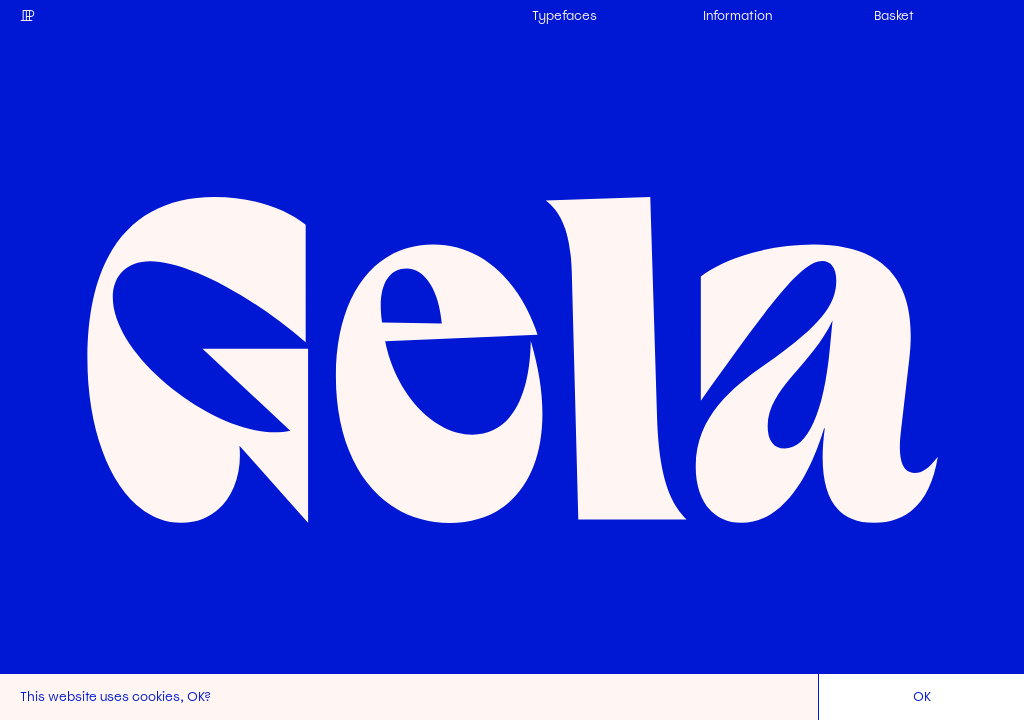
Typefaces (564, 15)
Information (737, 15)
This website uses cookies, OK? (115, 696)
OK (922, 696)
